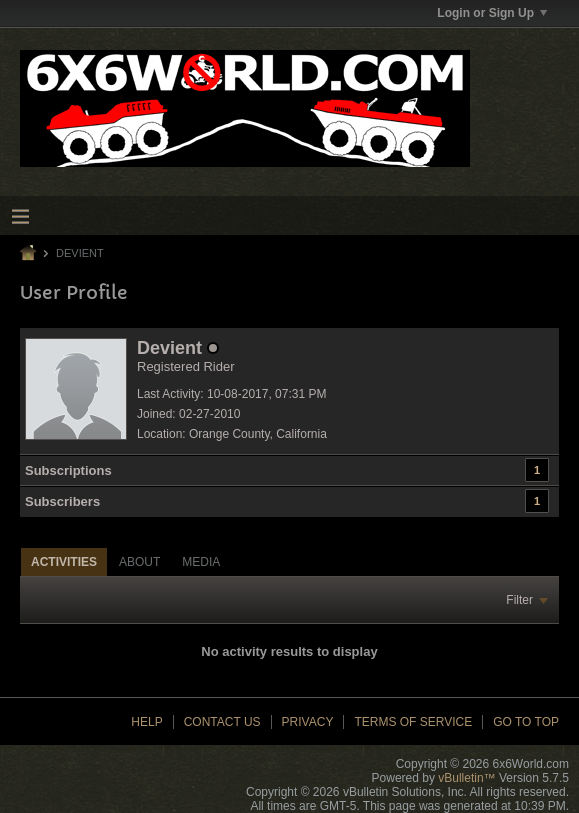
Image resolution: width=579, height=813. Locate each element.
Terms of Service (413, 722)
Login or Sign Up (492, 13)
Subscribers (62, 501)
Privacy (308, 722)
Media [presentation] (201, 562)
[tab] (64, 561)
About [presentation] (139, 562)
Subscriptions (68, 470)
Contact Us (222, 722)
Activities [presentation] (64, 562)
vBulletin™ (466, 778)
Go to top (526, 722)
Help (146, 722)
